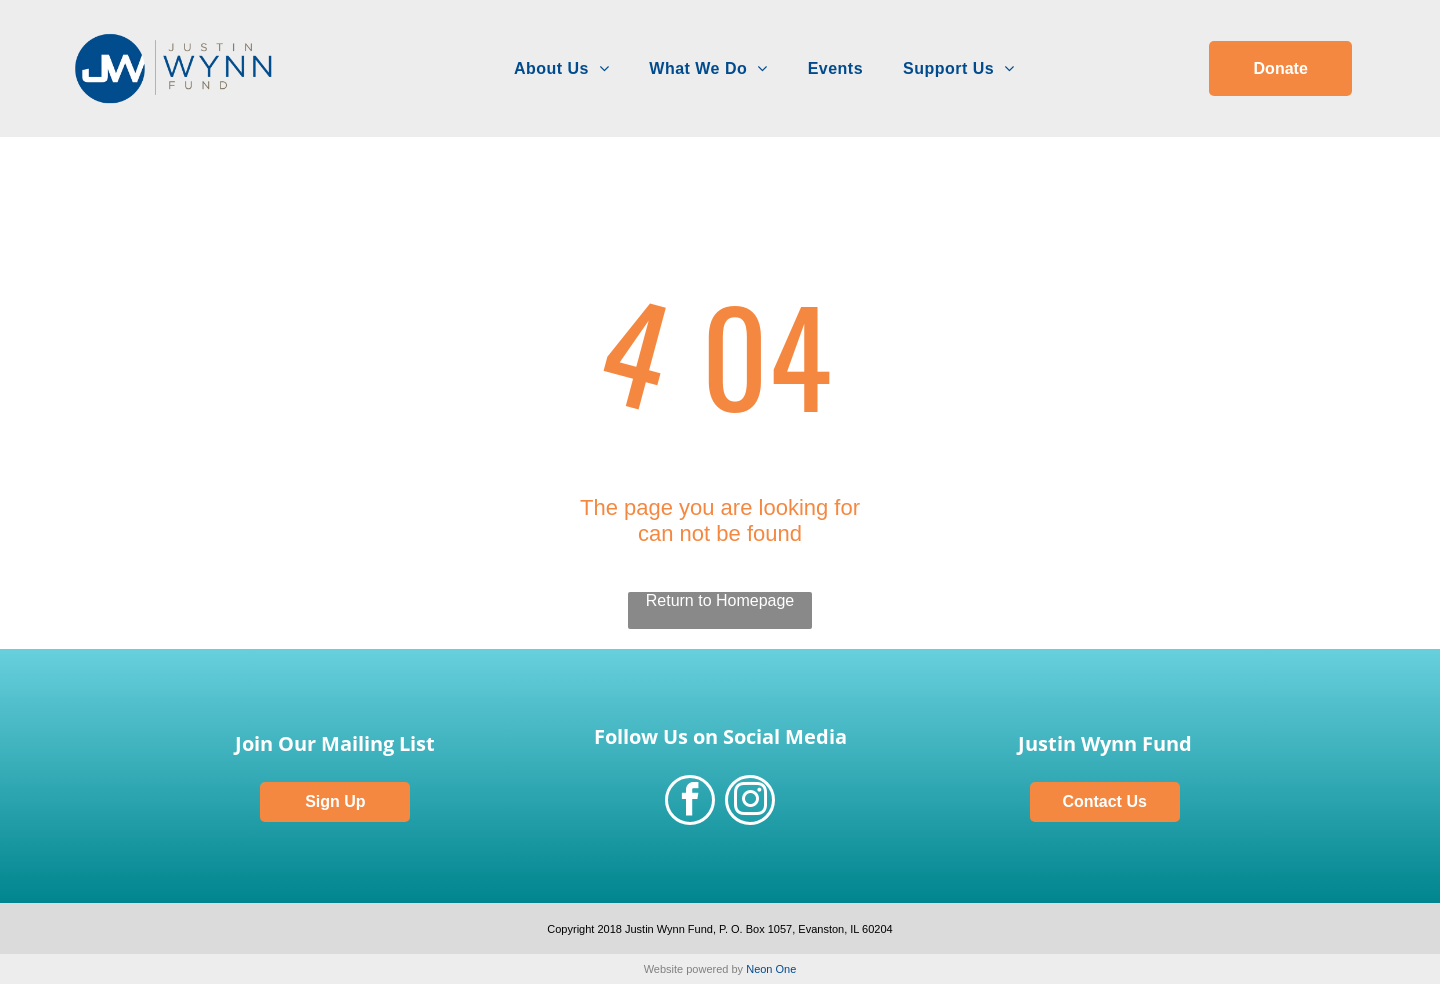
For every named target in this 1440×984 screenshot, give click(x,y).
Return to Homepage (720, 600)
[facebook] (690, 802)
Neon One (771, 969)
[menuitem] (561, 69)
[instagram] (750, 802)
